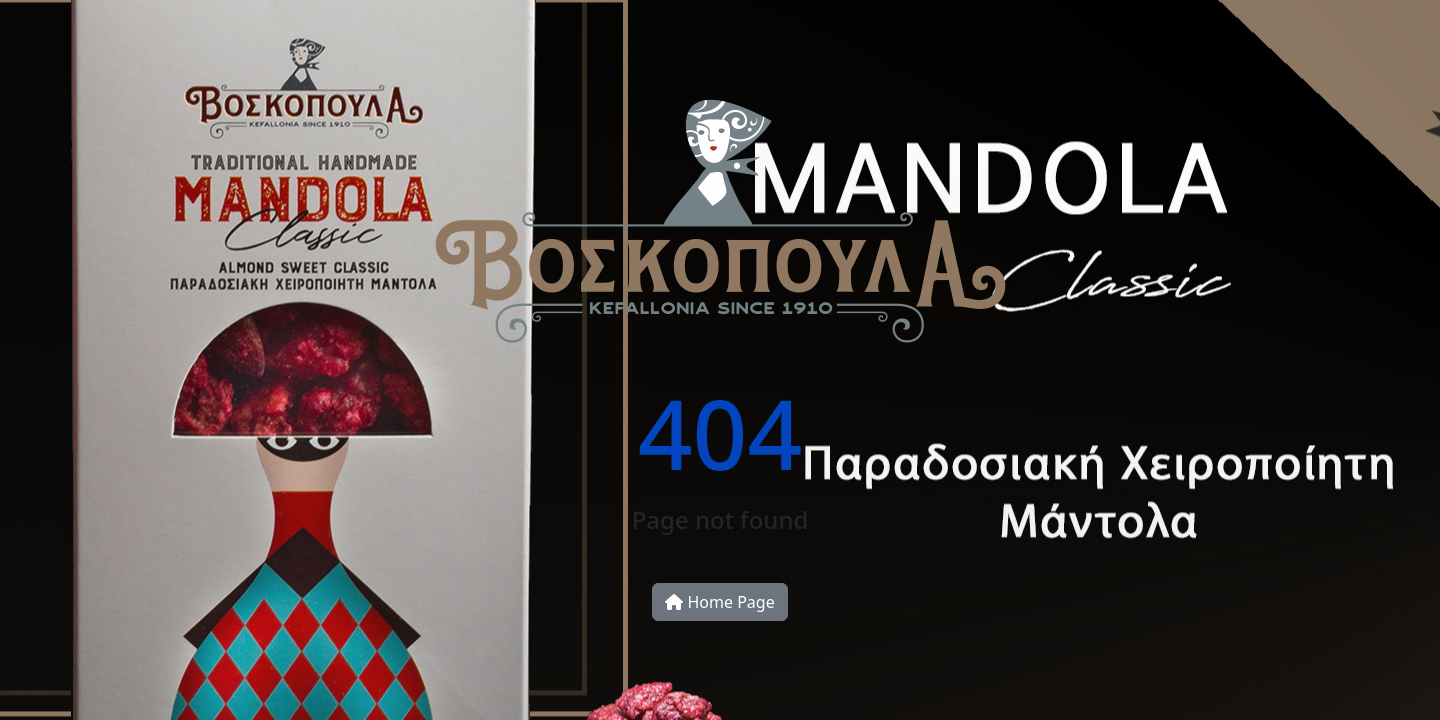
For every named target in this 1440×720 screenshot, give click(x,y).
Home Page (719, 602)
